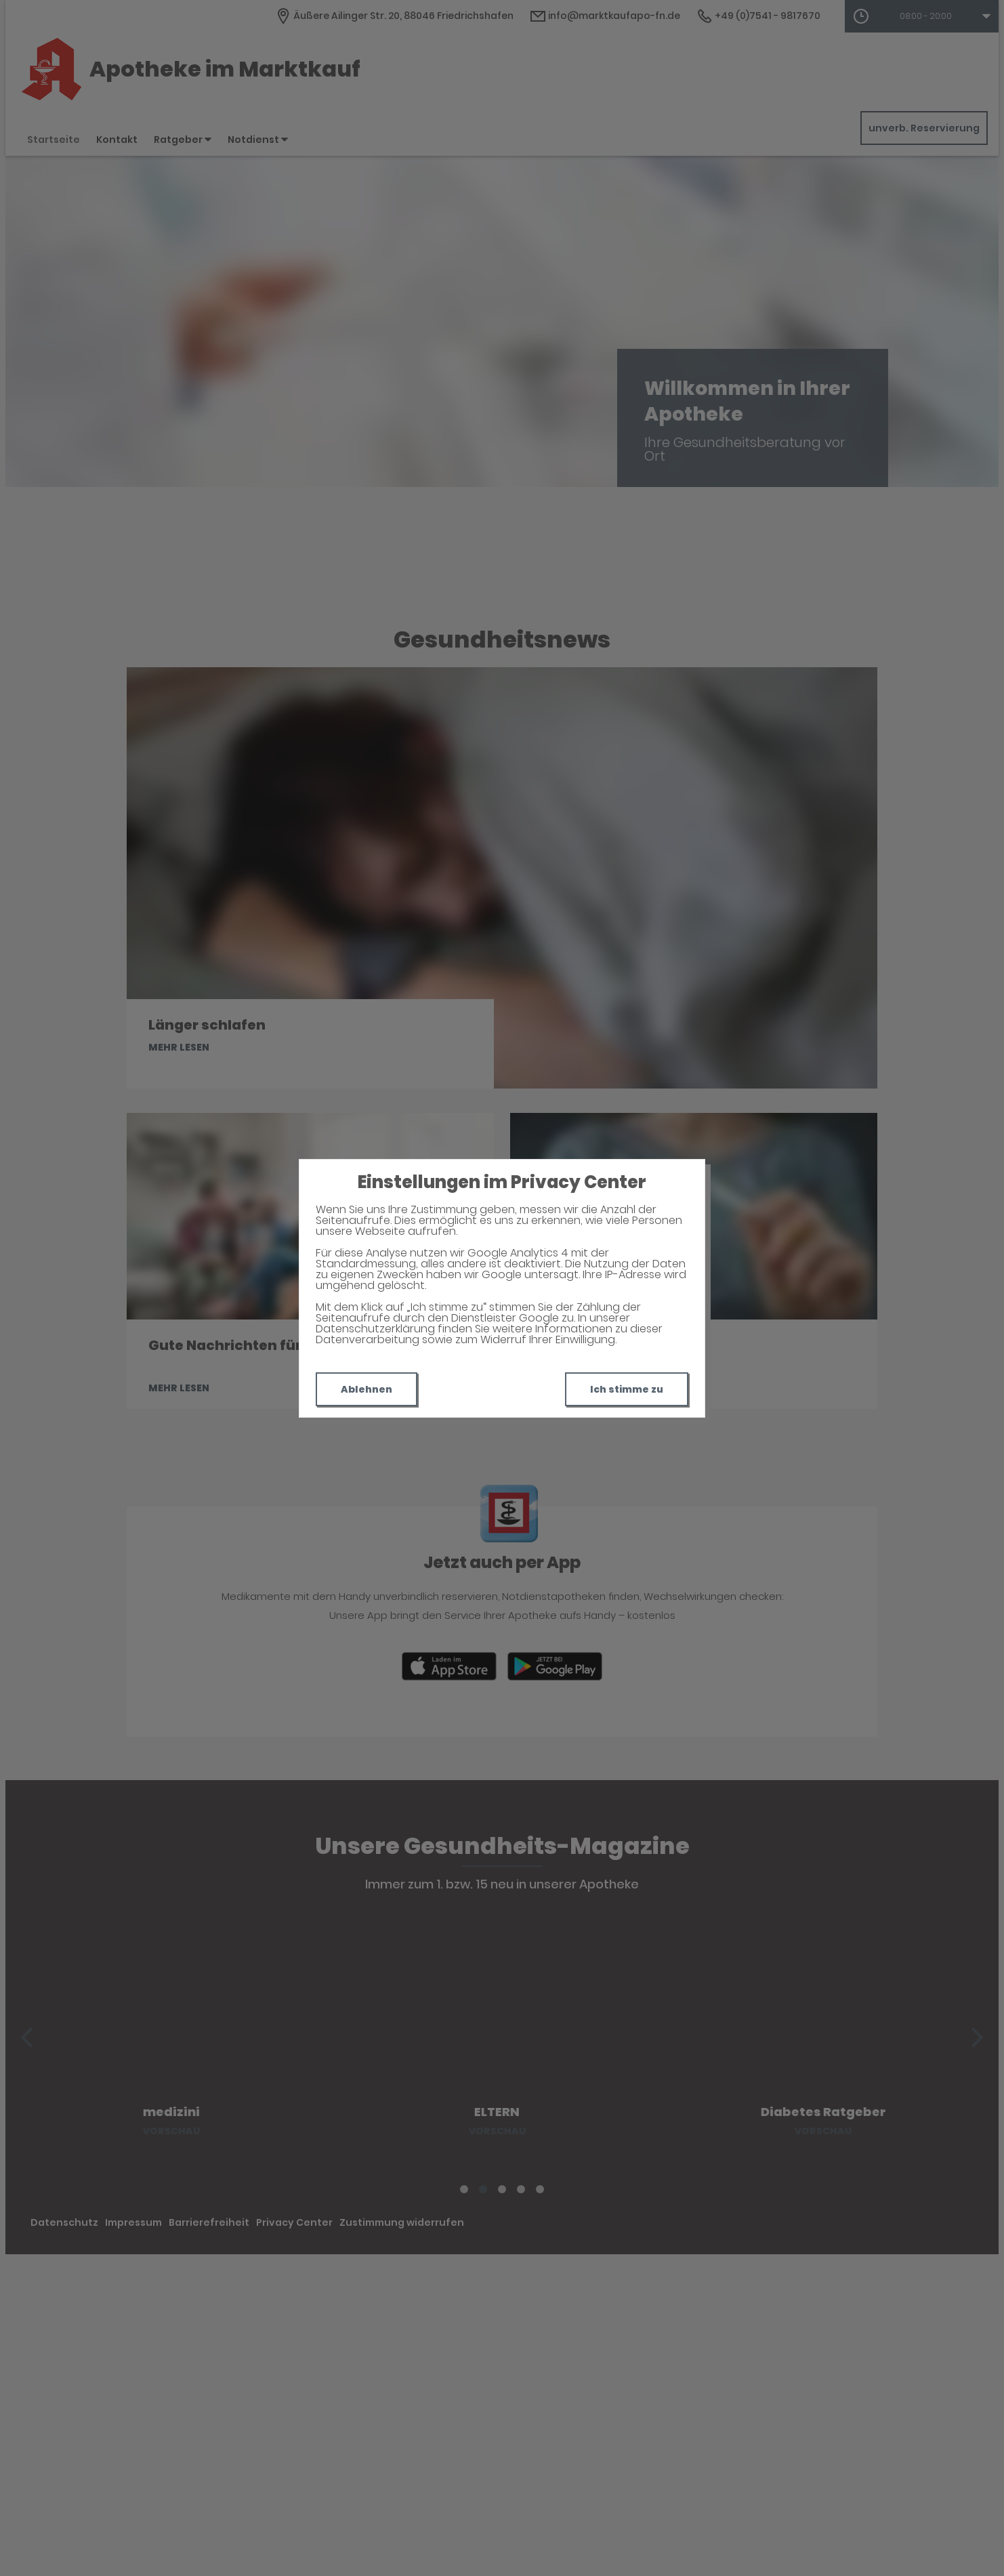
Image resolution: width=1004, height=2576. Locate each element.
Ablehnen (366, 1389)
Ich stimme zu (626, 1389)
